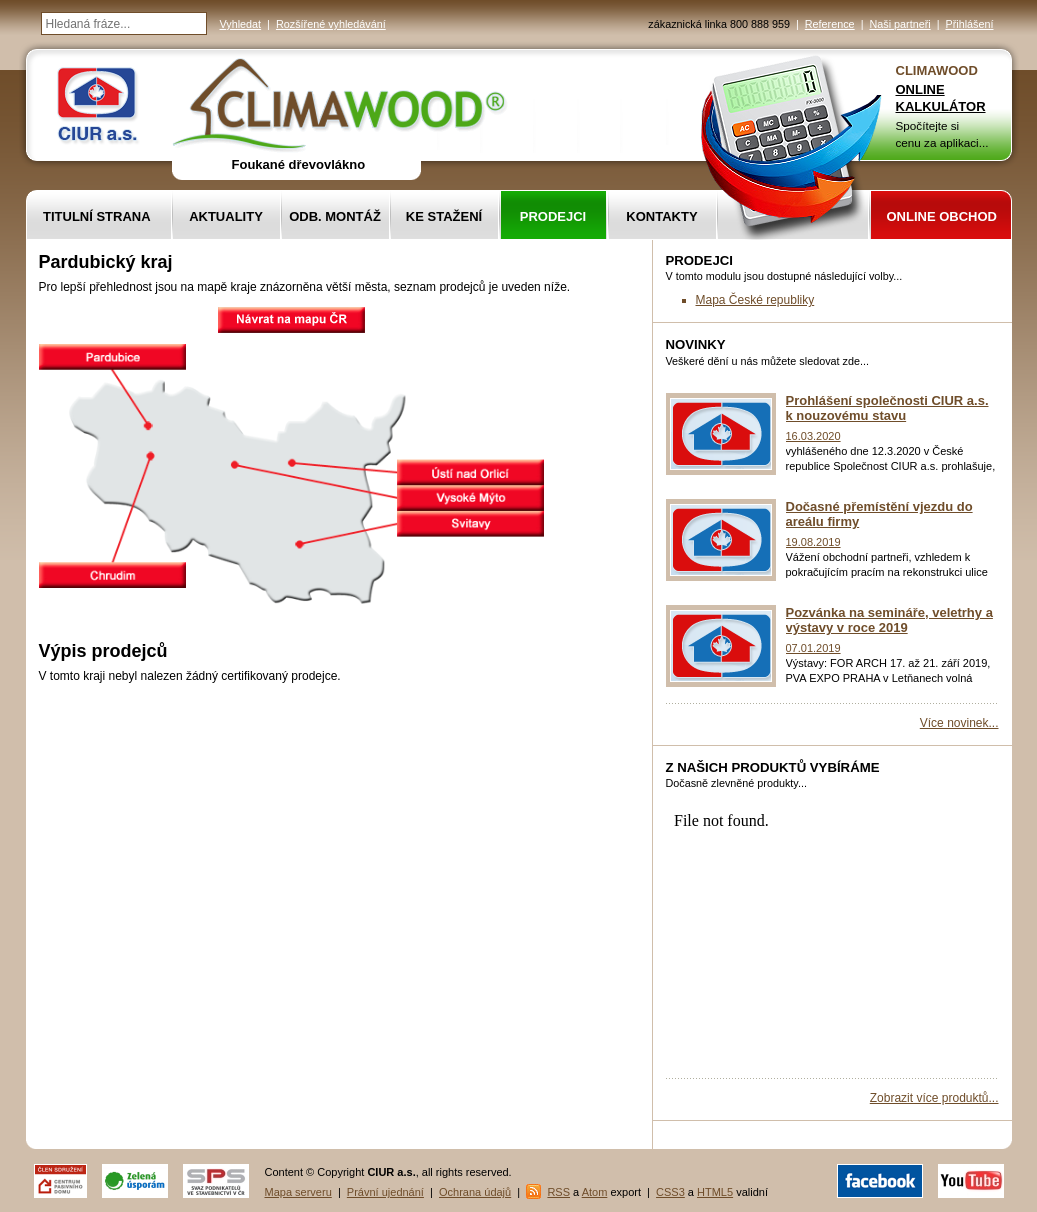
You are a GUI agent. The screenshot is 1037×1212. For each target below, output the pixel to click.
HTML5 (715, 1192)
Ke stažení (444, 216)
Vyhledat (241, 24)
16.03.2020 (813, 436)
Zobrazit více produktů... (934, 1098)
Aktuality (226, 216)
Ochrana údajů (475, 1192)
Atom (595, 1192)
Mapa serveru (298, 1192)
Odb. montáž (335, 216)
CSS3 (670, 1192)
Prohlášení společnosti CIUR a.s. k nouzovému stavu (887, 408)
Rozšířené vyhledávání (331, 24)
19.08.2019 (813, 542)
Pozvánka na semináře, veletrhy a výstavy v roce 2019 (889, 620)
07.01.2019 (813, 648)
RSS (558, 1192)
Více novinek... (959, 723)
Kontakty (661, 216)
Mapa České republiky (755, 300)
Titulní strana (97, 216)
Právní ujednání (385, 1192)
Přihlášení (969, 24)
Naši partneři (899, 24)
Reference (830, 24)
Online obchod (941, 216)
